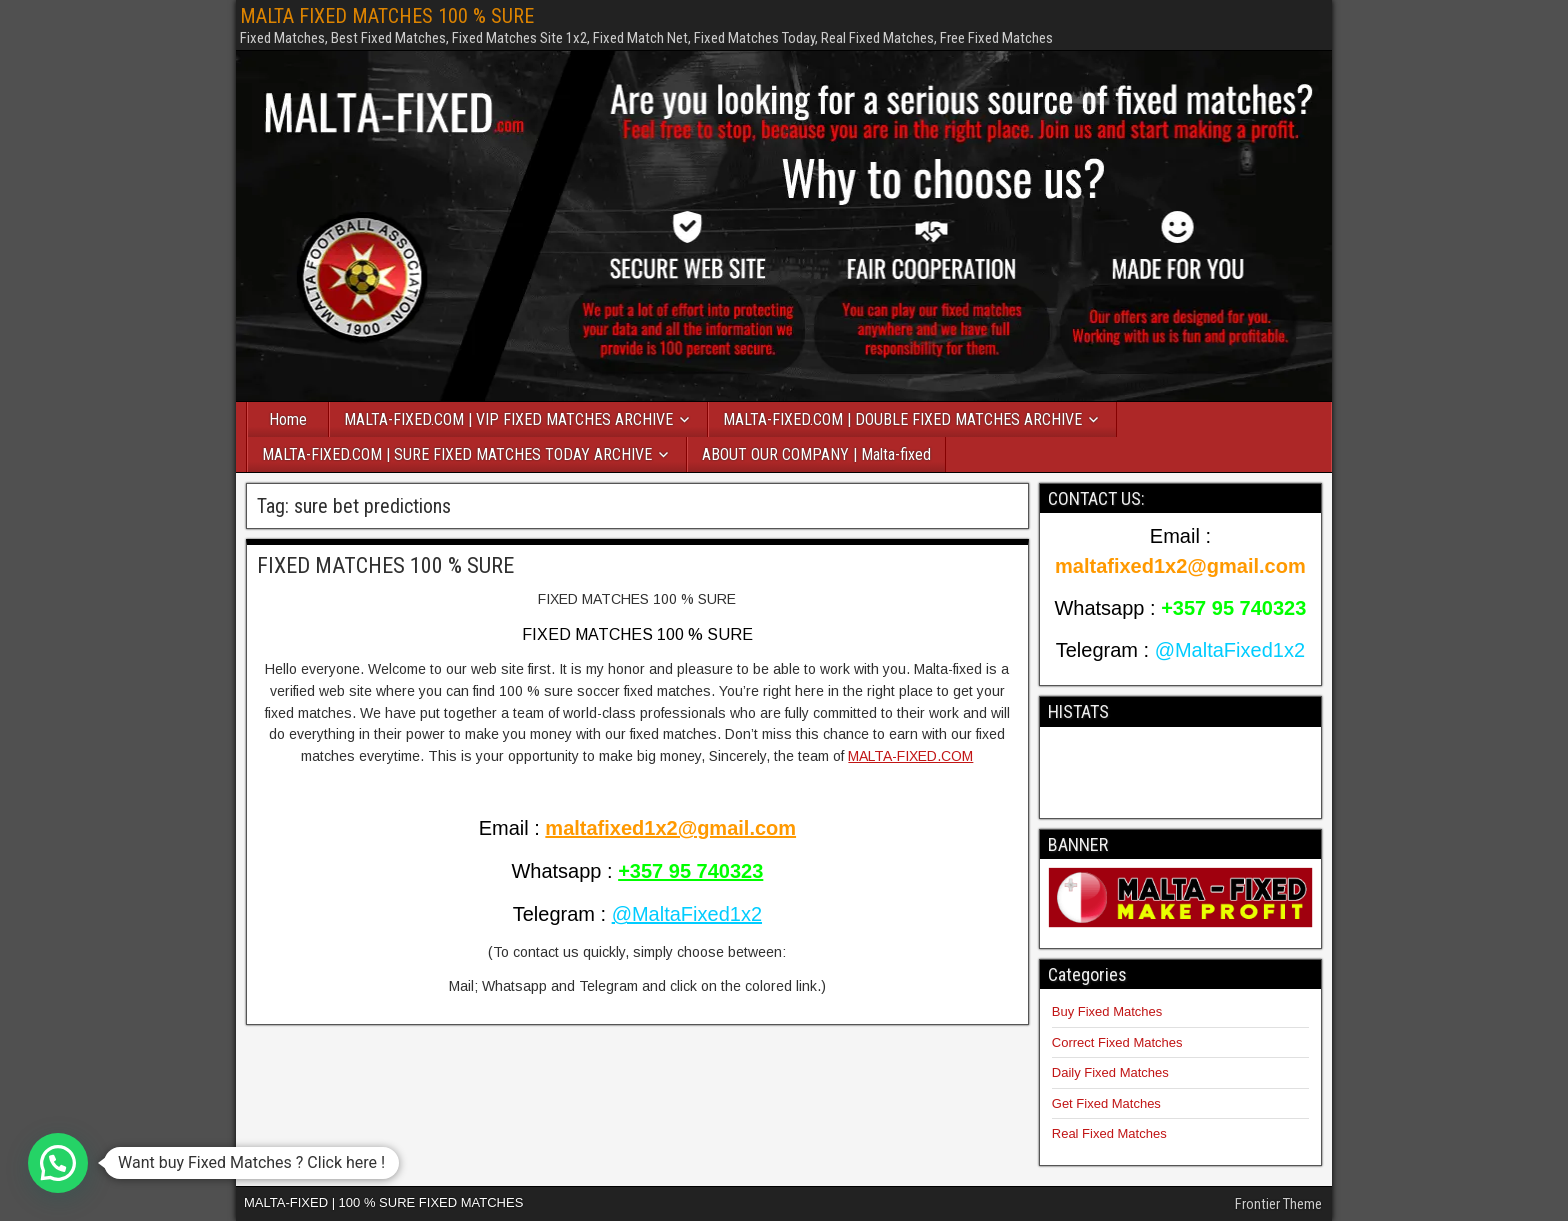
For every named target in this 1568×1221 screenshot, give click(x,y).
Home (288, 419)
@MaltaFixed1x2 (687, 914)
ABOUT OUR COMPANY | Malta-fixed (816, 454)
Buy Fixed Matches (1107, 1011)
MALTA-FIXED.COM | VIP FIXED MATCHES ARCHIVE (508, 419)
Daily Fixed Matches (1110, 1072)
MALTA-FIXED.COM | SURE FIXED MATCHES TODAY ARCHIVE (457, 454)
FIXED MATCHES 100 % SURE (385, 565)
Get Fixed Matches (1106, 1103)
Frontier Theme (1278, 1204)
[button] (58, 1163)
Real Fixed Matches (1109, 1133)
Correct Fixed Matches (1117, 1042)
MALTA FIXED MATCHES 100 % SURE (387, 16)
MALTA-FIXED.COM (910, 756)
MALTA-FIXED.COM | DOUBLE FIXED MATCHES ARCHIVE (902, 419)
